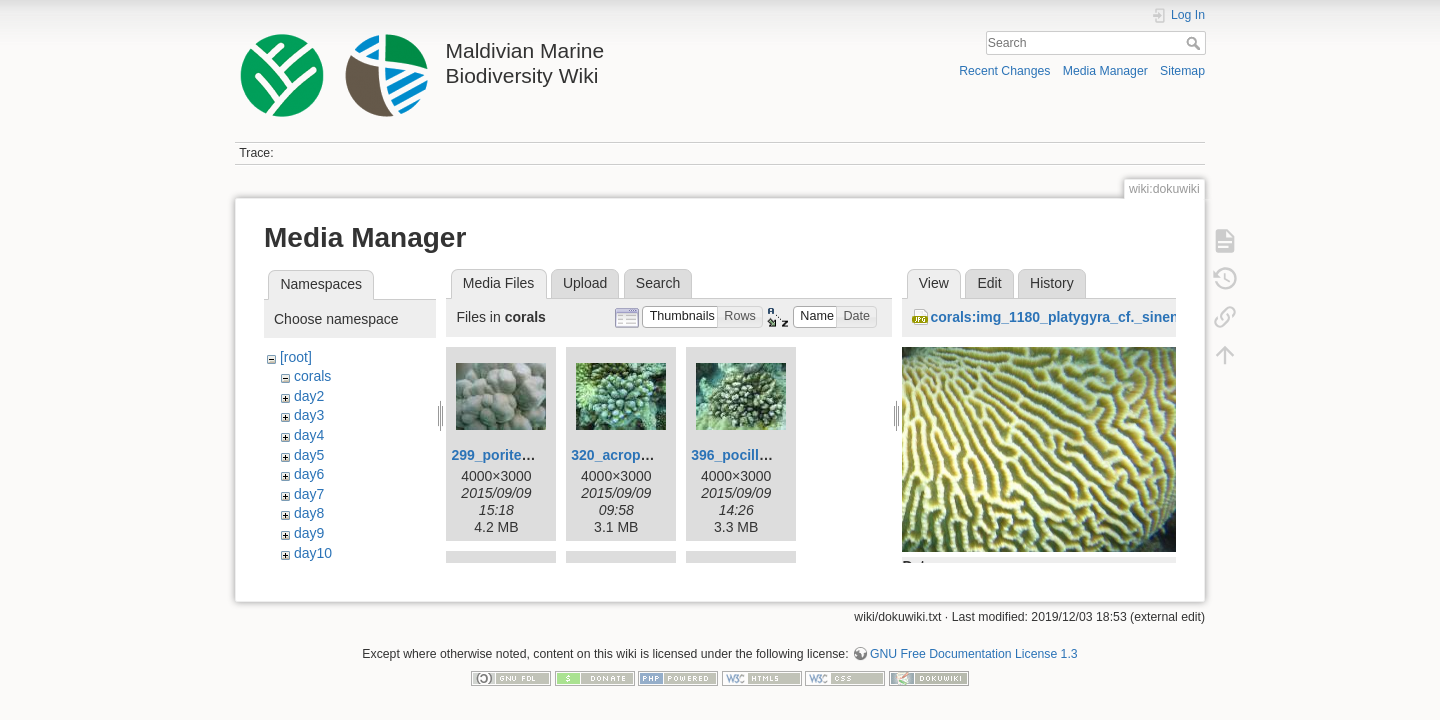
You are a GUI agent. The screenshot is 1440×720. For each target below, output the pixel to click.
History (1052, 283)
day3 (309, 415)
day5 (309, 455)
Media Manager (1105, 71)
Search (1195, 43)
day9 (309, 533)
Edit (989, 283)
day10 (313, 553)
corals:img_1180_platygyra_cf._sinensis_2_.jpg (1088, 317)
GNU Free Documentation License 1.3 (974, 654)
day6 (309, 474)
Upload (585, 283)
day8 (309, 513)
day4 (309, 435)
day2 (309, 396)
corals (312, 376)
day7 (309, 494)
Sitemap (1182, 71)
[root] (296, 357)
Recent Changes (1004, 71)
